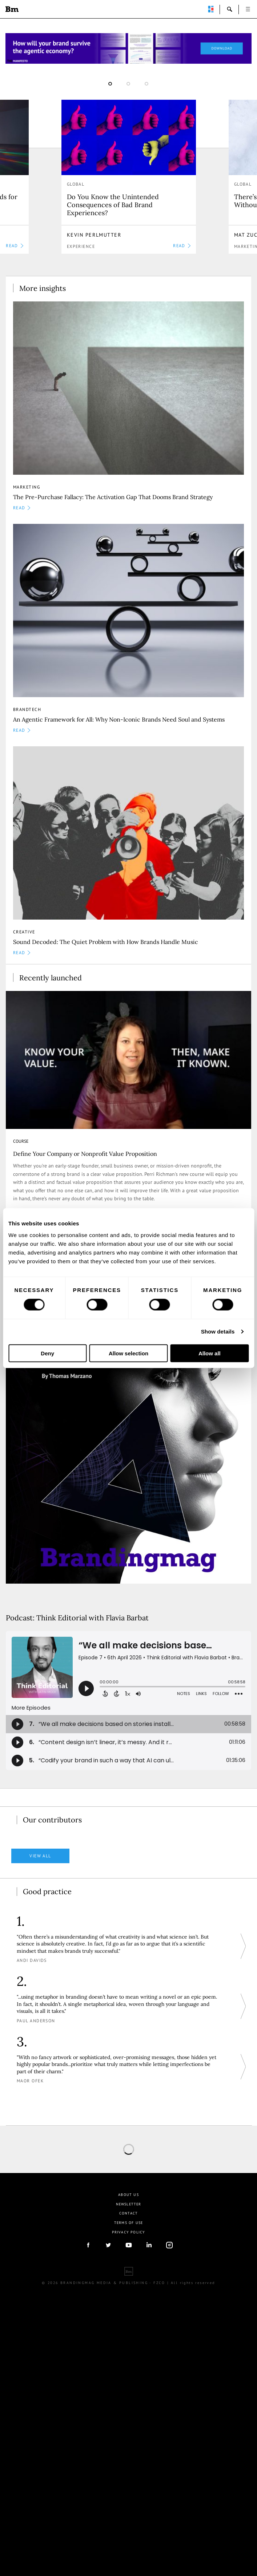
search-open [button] (230, 9)
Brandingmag (12, 9)
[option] (128, 177)
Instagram (169, 2245)
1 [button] (110, 84)
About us (128, 2194)
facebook (88, 2245)
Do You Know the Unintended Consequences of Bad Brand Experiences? (113, 205)
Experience (81, 246)
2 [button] (128, 84)
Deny (47, 1353)
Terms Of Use (128, 2222)
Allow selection (128, 1353)
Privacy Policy (128, 2232)
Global (76, 184)
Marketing (26, 487)
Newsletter (128, 2204)
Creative (24, 932)
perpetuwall (211, 9)
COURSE (20, 1141)
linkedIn (149, 2245)
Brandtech (27, 709)
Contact (128, 2213)
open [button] (248, 9)
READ (181, 245)
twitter (108, 2245)
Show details (218, 1331)
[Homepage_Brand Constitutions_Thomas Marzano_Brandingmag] (128, 48)
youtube (129, 2245)
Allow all (209, 1353)
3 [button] (146, 84)
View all (40, 1855)
